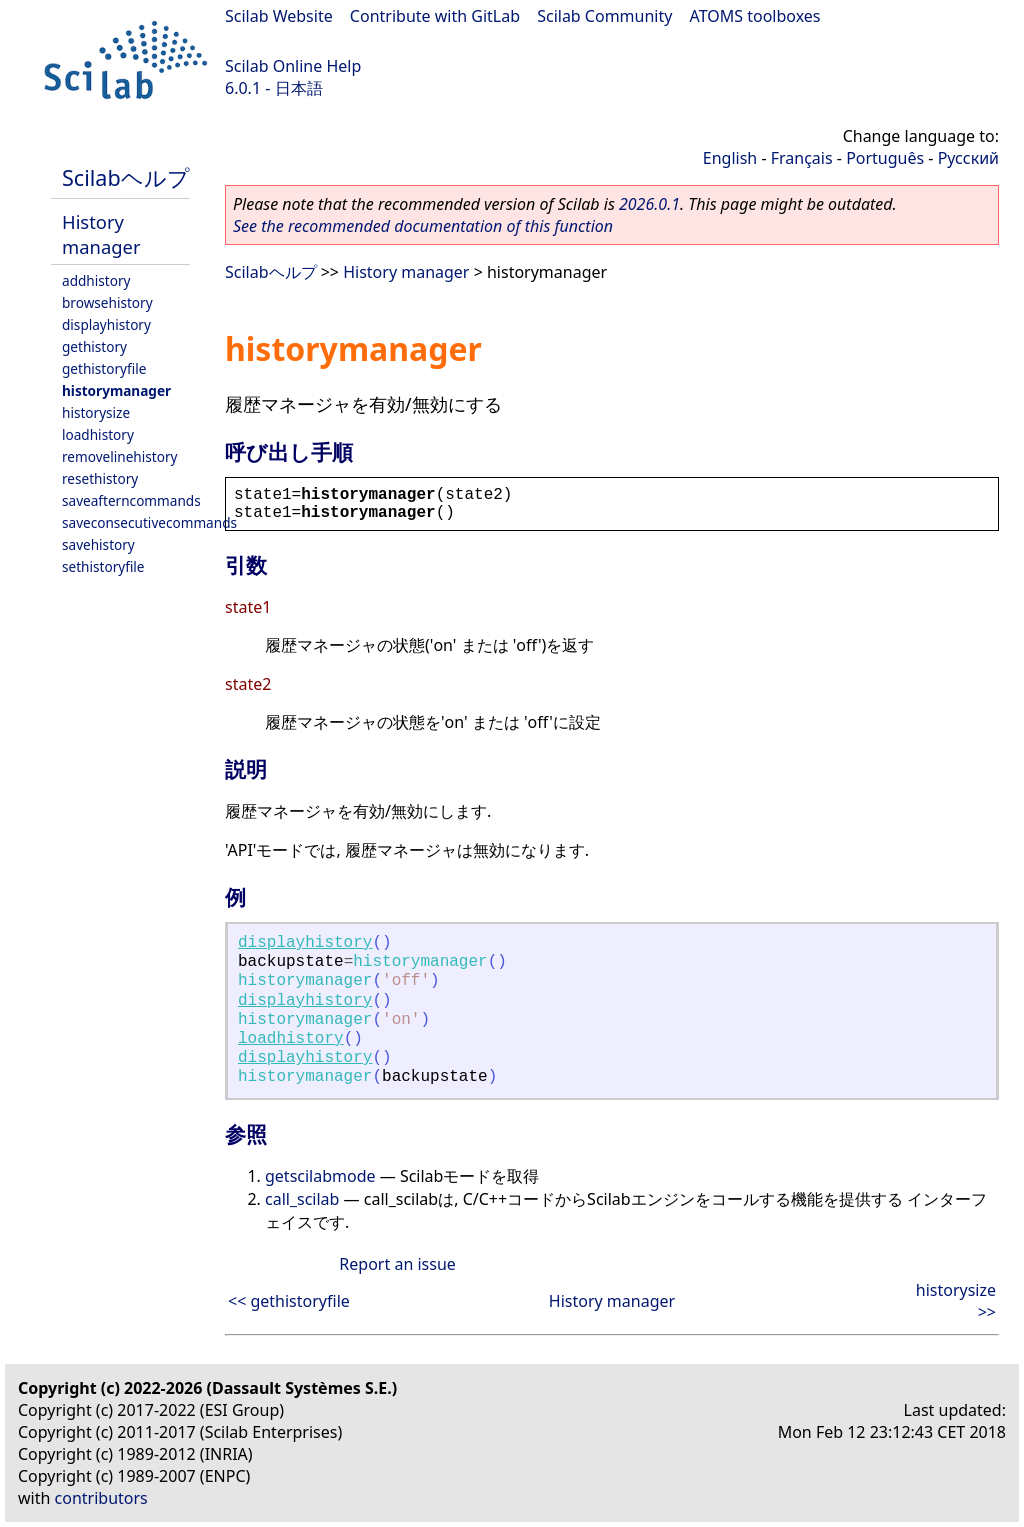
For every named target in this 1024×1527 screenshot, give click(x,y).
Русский (968, 158)
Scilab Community (604, 16)
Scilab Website (279, 16)
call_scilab (302, 1199)
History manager (101, 234)
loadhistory (98, 434)
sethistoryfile (103, 566)
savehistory (98, 544)
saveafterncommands (131, 500)
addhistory (96, 280)
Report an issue (397, 1264)
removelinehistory (119, 456)
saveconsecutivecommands (149, 522)
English (730, 158)
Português (885, 158)
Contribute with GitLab (435, 16)
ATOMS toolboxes (755, 16)
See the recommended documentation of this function (423, 226)
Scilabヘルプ (126, 177)
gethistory (94, 346)
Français (802, 158)
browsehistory (107, 302)
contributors (101, 1498)
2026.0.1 (649, 204)
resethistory (100, 478)
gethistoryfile (104, 368)
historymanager (116, 390)
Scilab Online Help (293, 66)
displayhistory (106, 324)
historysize (96, 412)
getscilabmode (320, 1176)
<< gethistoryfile (289, 1301)
